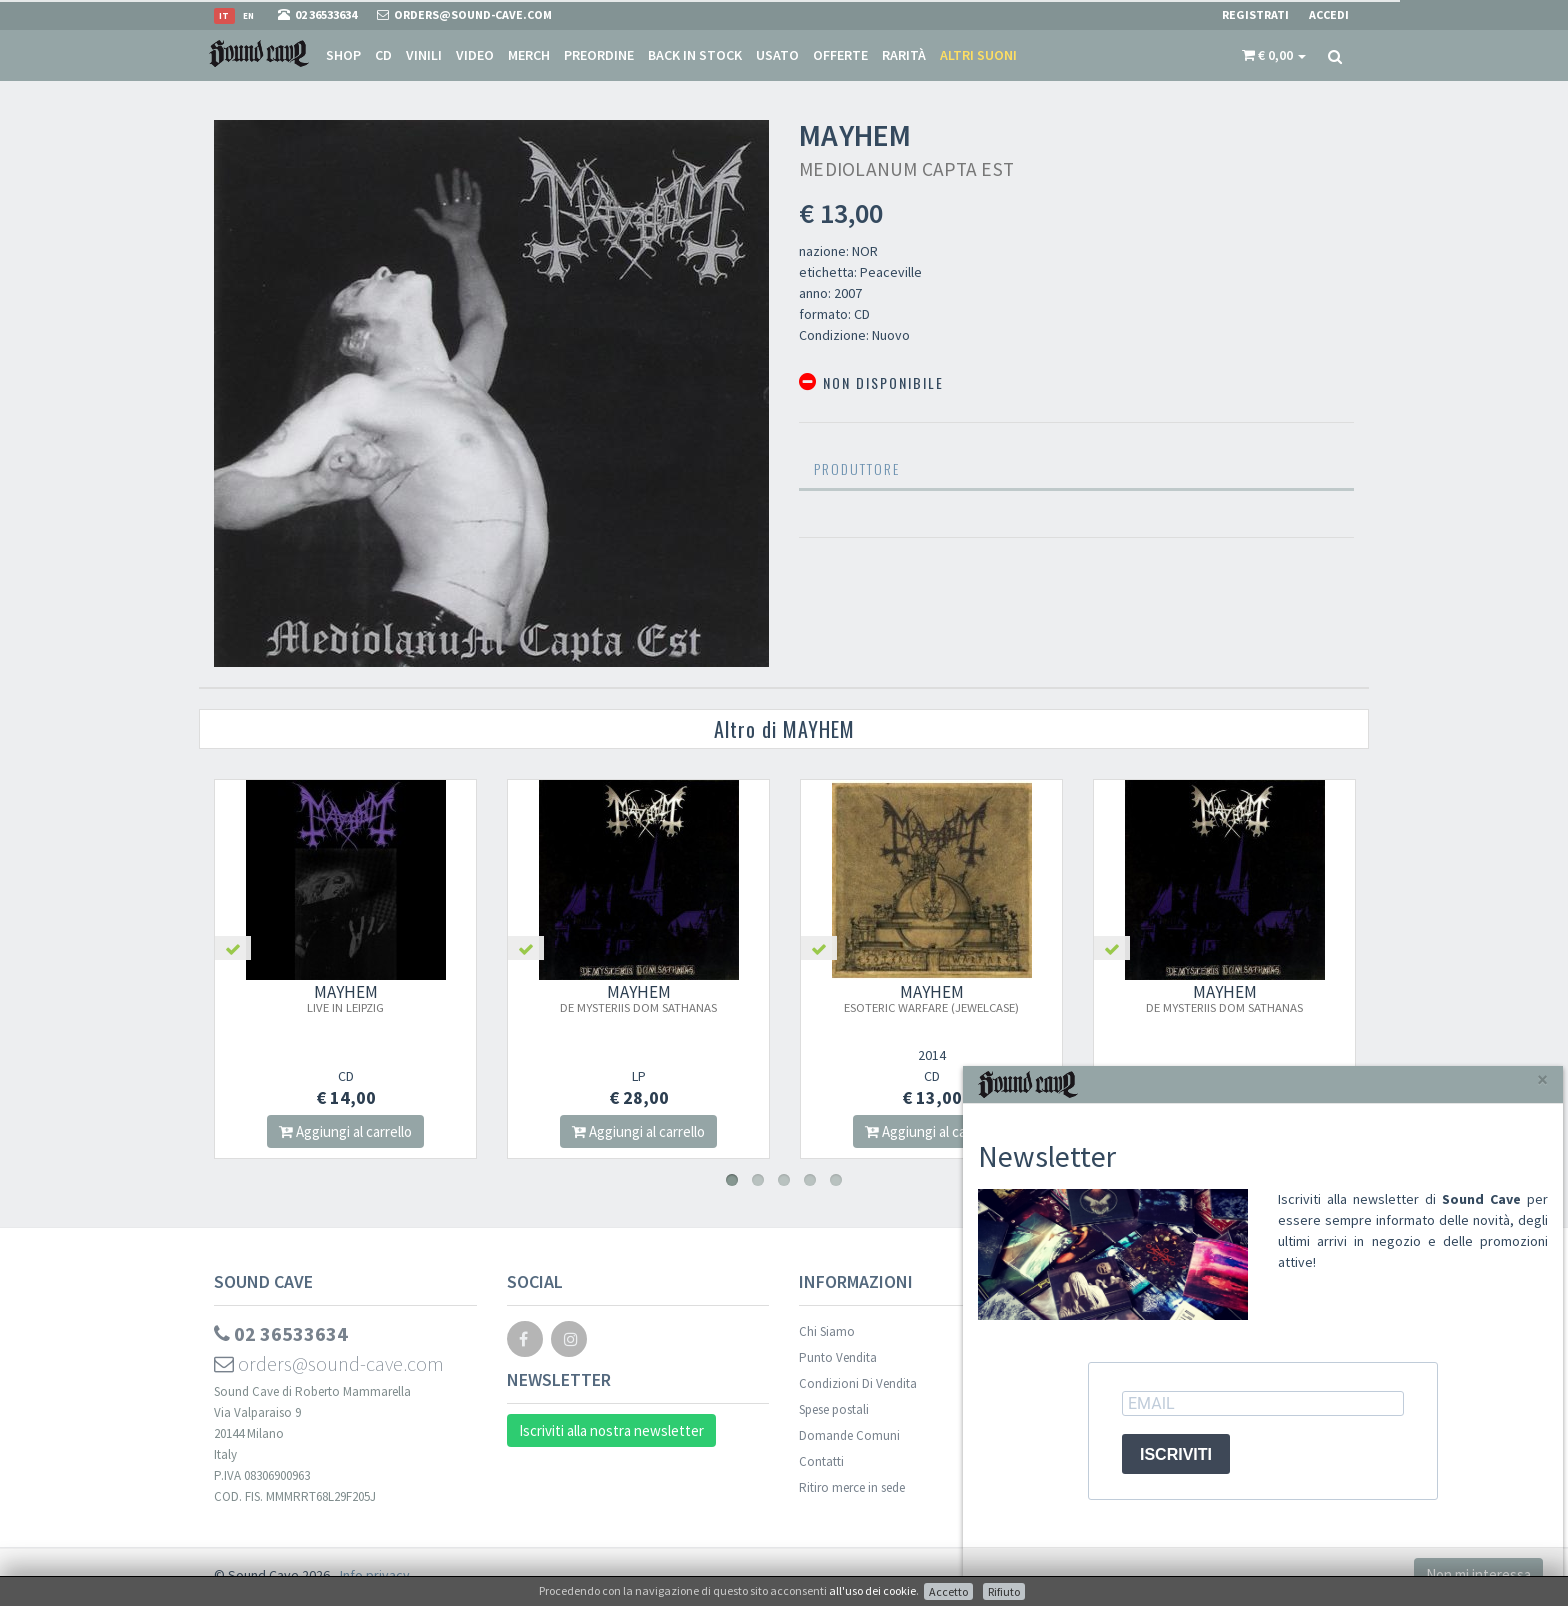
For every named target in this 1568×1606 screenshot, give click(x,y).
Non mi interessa (1478, 1574)
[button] (1274, 55)
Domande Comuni (849, 1435)
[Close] (1542, 1079)
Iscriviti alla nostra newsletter (611, 1430)
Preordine (599, 55)
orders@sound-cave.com (329, 1363)
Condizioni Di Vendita (858, 1383)
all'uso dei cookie (872, 1590)
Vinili (424, 55)
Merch (529, 55)
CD (383, 55)
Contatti (821, 1461)
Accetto (948, 1591)
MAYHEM (345, 998)
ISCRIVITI (1176, 1454)
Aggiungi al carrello (345, 1131)
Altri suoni (978, 55)
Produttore (857, 468)
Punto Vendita (838, 1357)
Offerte (840, 55)
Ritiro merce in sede (852, 1487)
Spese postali (834, 1409)
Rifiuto (1004, 1591)
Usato (777, 55)
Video (475, 55)
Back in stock (695, 55)
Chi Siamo (827, 1331)
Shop (343, 55)
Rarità (904, 55)
